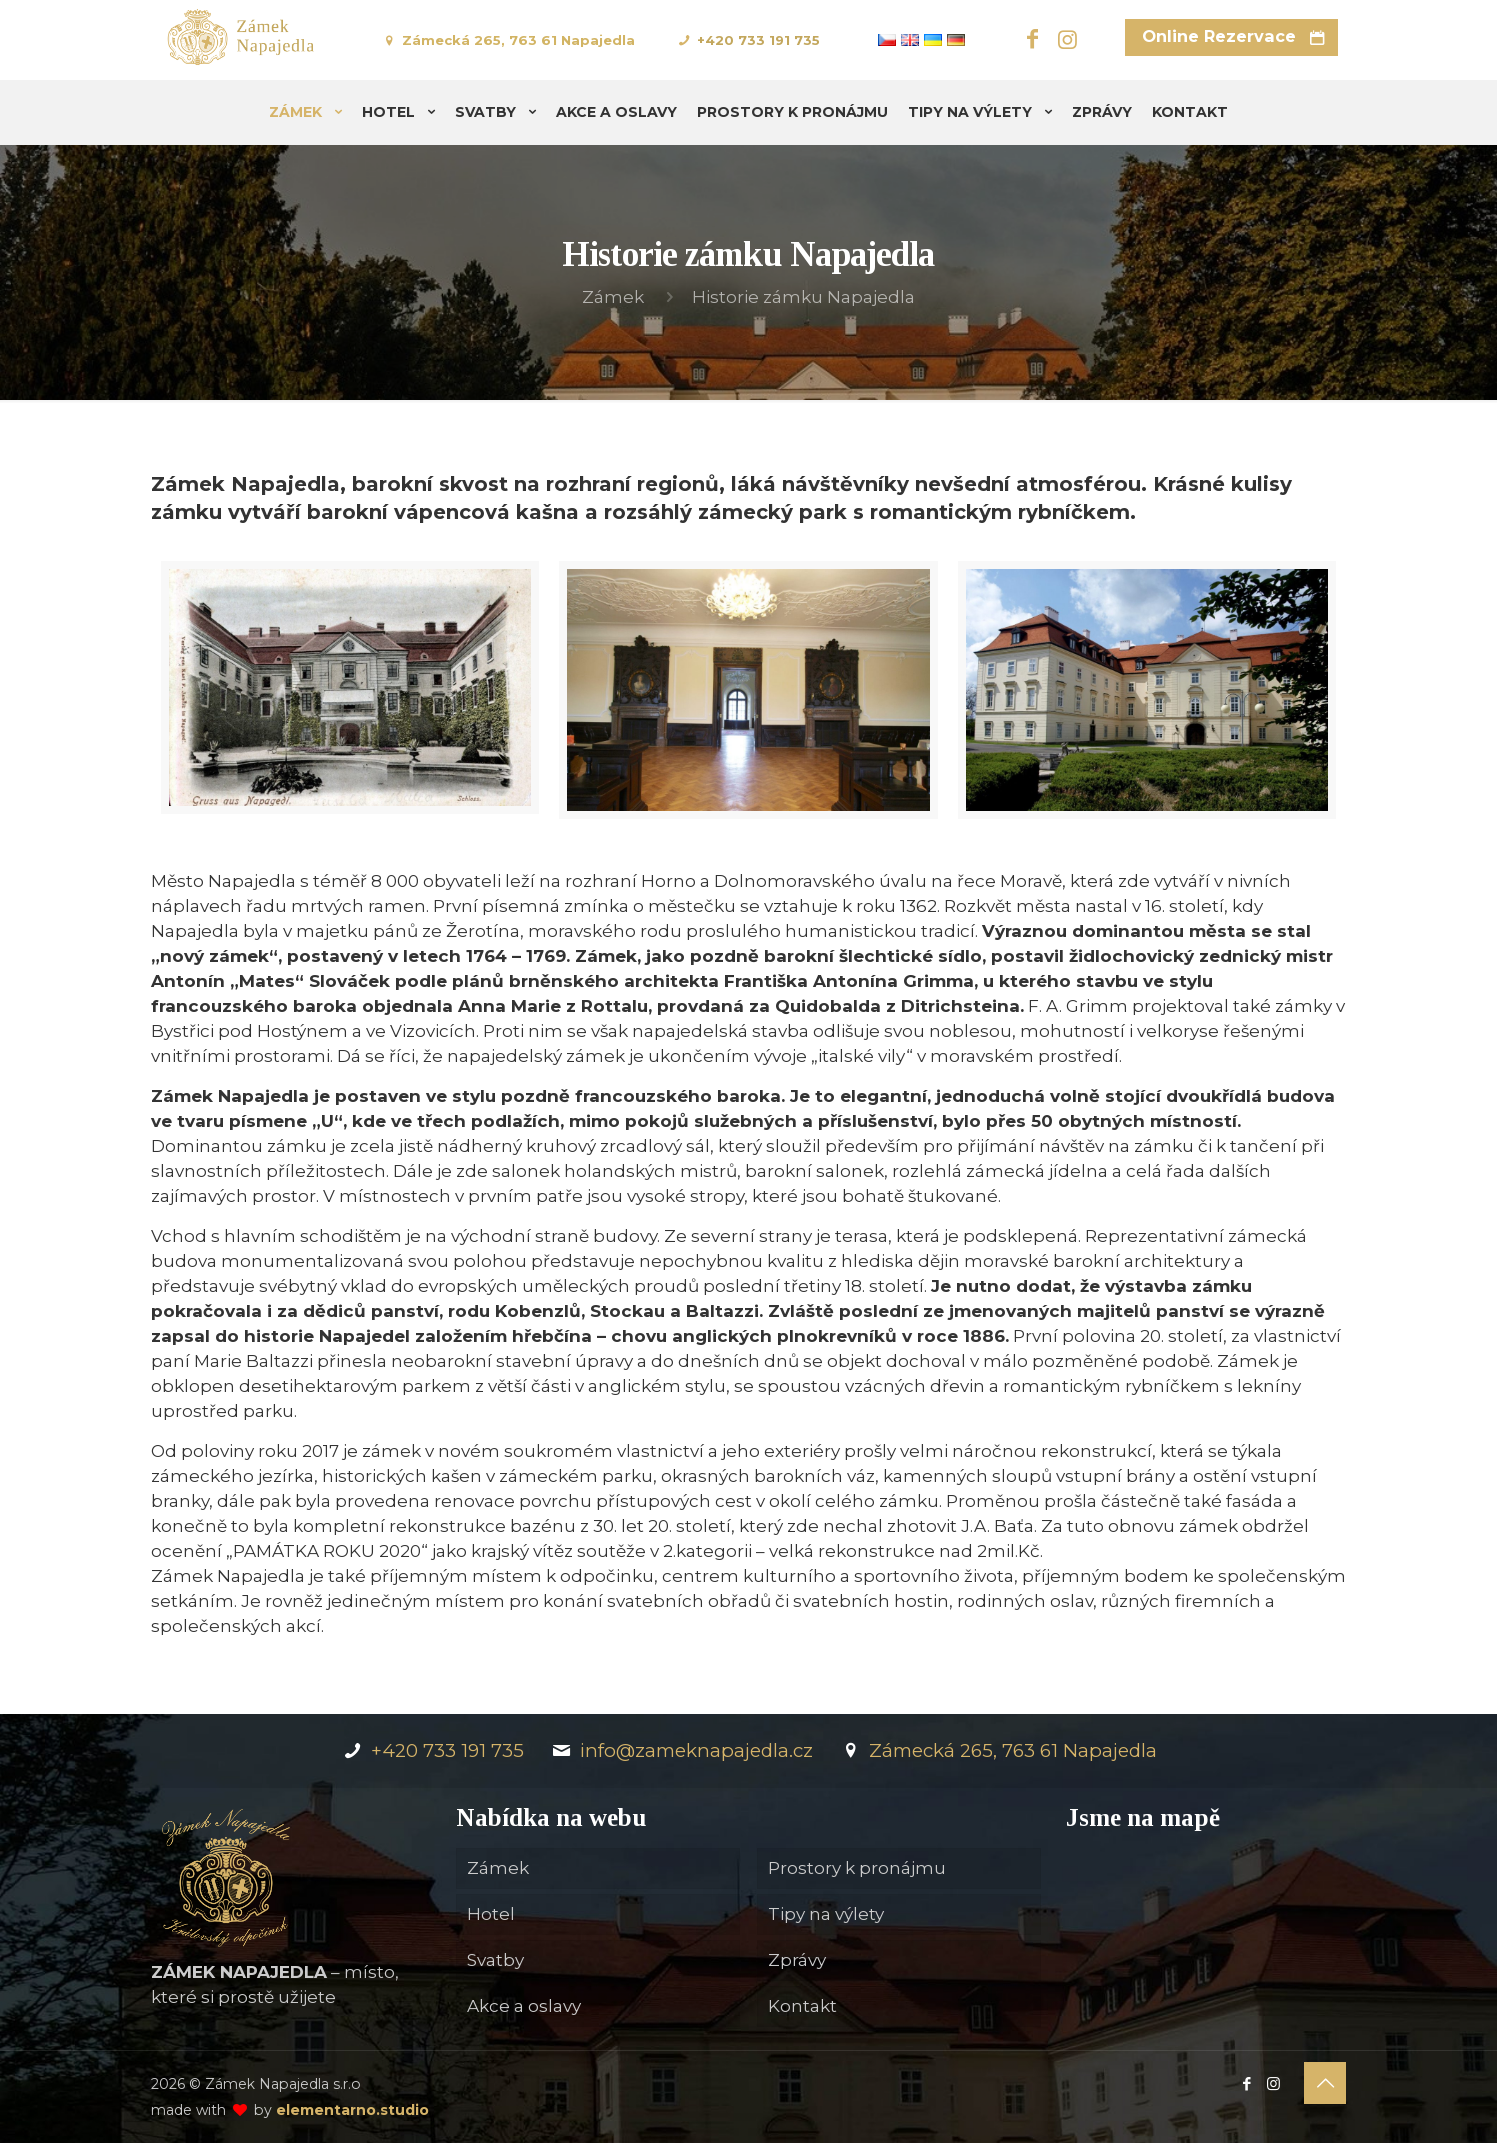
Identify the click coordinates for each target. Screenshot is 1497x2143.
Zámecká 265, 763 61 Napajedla (518, 40)
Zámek (613, 297)
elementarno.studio (352, 2110)
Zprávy (797, 1960)
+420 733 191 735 (758, 40)
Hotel (491, 1914)
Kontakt (802, 2006)
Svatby (495, 1960)
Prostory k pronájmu (857, 1868)
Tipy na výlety (826, 1914)
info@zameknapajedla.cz (681, 1750)
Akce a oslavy (524, 2006)
